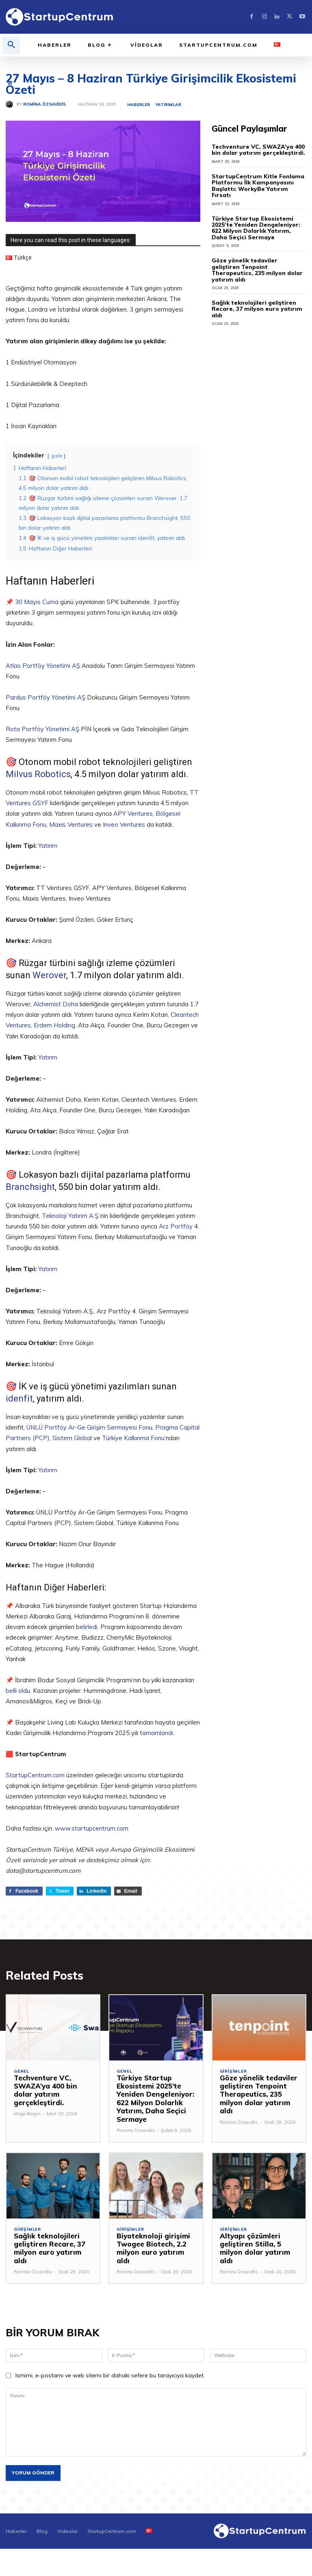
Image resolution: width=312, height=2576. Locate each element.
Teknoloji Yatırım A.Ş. (70, 1216)
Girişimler (233, 2071)
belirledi (87, 1627)
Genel (21, 2071)
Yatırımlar (168, 105)
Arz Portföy (176, 1226)
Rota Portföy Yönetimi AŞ (42, 729)
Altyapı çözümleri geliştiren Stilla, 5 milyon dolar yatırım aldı (259, 2244)
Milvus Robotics (38, 774)
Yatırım (47, 845)
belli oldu (18, 1690)
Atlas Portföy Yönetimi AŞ (43, 665)
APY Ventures (133, 813)
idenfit (19, 1398)
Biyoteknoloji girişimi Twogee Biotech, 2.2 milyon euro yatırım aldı (154, 2244)
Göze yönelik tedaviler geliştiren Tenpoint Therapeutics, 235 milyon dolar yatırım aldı (257, 261)
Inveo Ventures (124, 824)
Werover (49, 975)
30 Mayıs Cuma (36, 602)
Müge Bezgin (27, 2114)
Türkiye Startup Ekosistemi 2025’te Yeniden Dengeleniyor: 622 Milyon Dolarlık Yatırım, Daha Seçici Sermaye (257, 221)
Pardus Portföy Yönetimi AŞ (46, 697)
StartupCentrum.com (35, 1775)
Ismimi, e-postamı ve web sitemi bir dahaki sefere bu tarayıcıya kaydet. (110, 2366)
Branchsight (30, 1187)
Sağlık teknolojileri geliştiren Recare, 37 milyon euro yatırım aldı (258, 293)
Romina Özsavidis (44, 104)
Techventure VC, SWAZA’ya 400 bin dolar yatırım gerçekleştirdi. (254, 149)
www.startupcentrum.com (91, 1828)
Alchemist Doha (55, 1004)
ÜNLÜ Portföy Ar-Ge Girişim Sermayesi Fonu (89, 1427)
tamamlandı (155, 1733)
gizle (57, 456)
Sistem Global (72, 1438)
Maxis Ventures (71, 824)
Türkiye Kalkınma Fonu (133, 1438)
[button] (11, 45)
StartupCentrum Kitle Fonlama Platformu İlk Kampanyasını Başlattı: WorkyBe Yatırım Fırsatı (259, 183)
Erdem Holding (54, 1025)
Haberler (138, 105)
